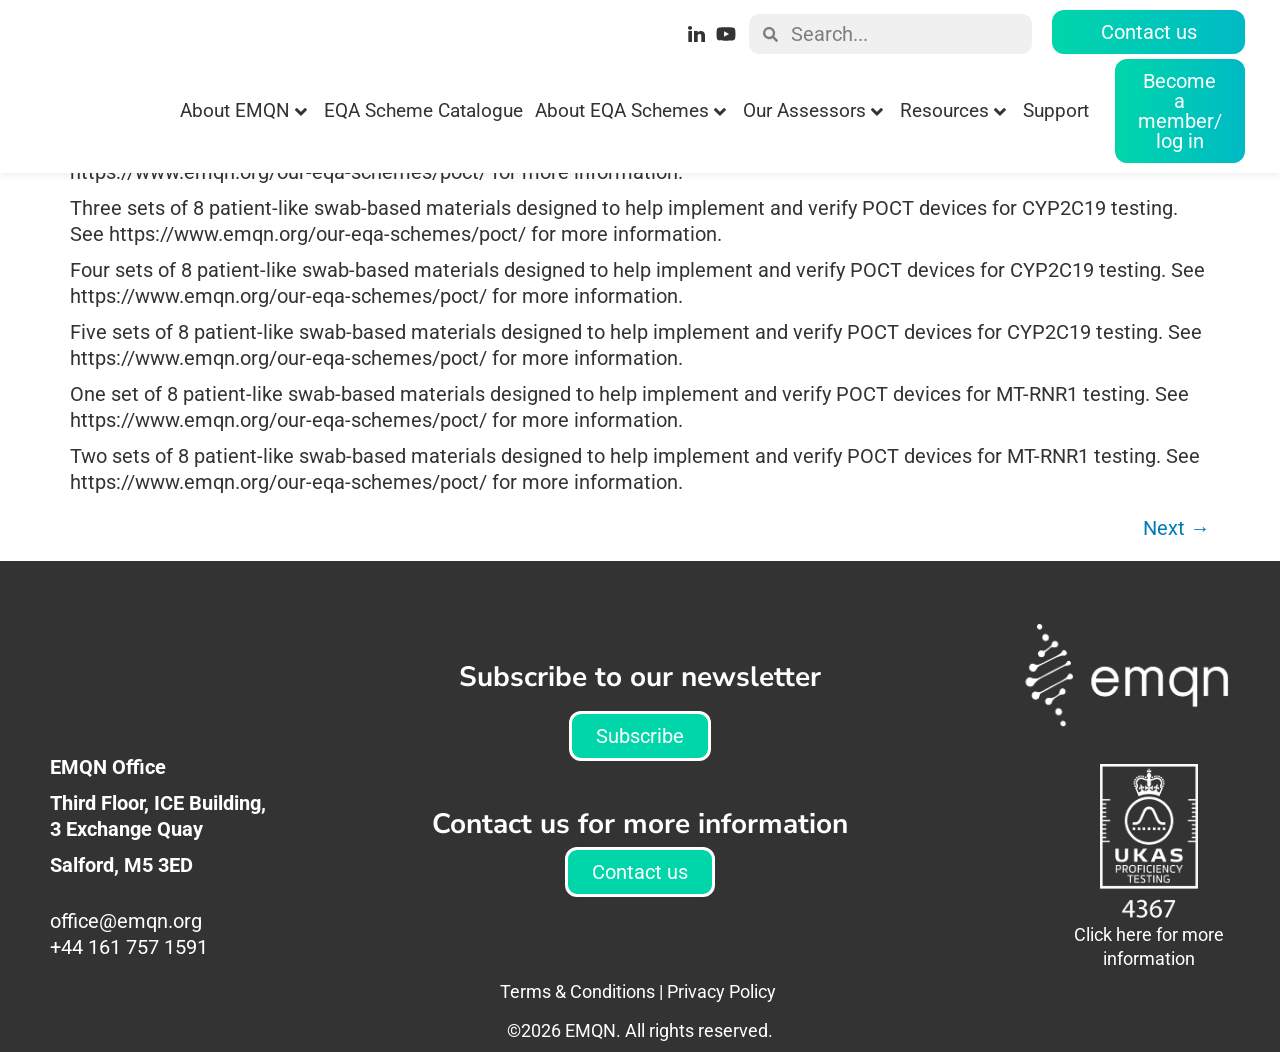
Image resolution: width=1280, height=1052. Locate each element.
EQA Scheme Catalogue (423, 110)
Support (1056, 110)
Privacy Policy (721, 1031)
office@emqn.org (128, 961)
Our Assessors (813, 110)
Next (1176, 568)
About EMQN (243, 110)
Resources (953, 110)
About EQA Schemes (630, 110)
